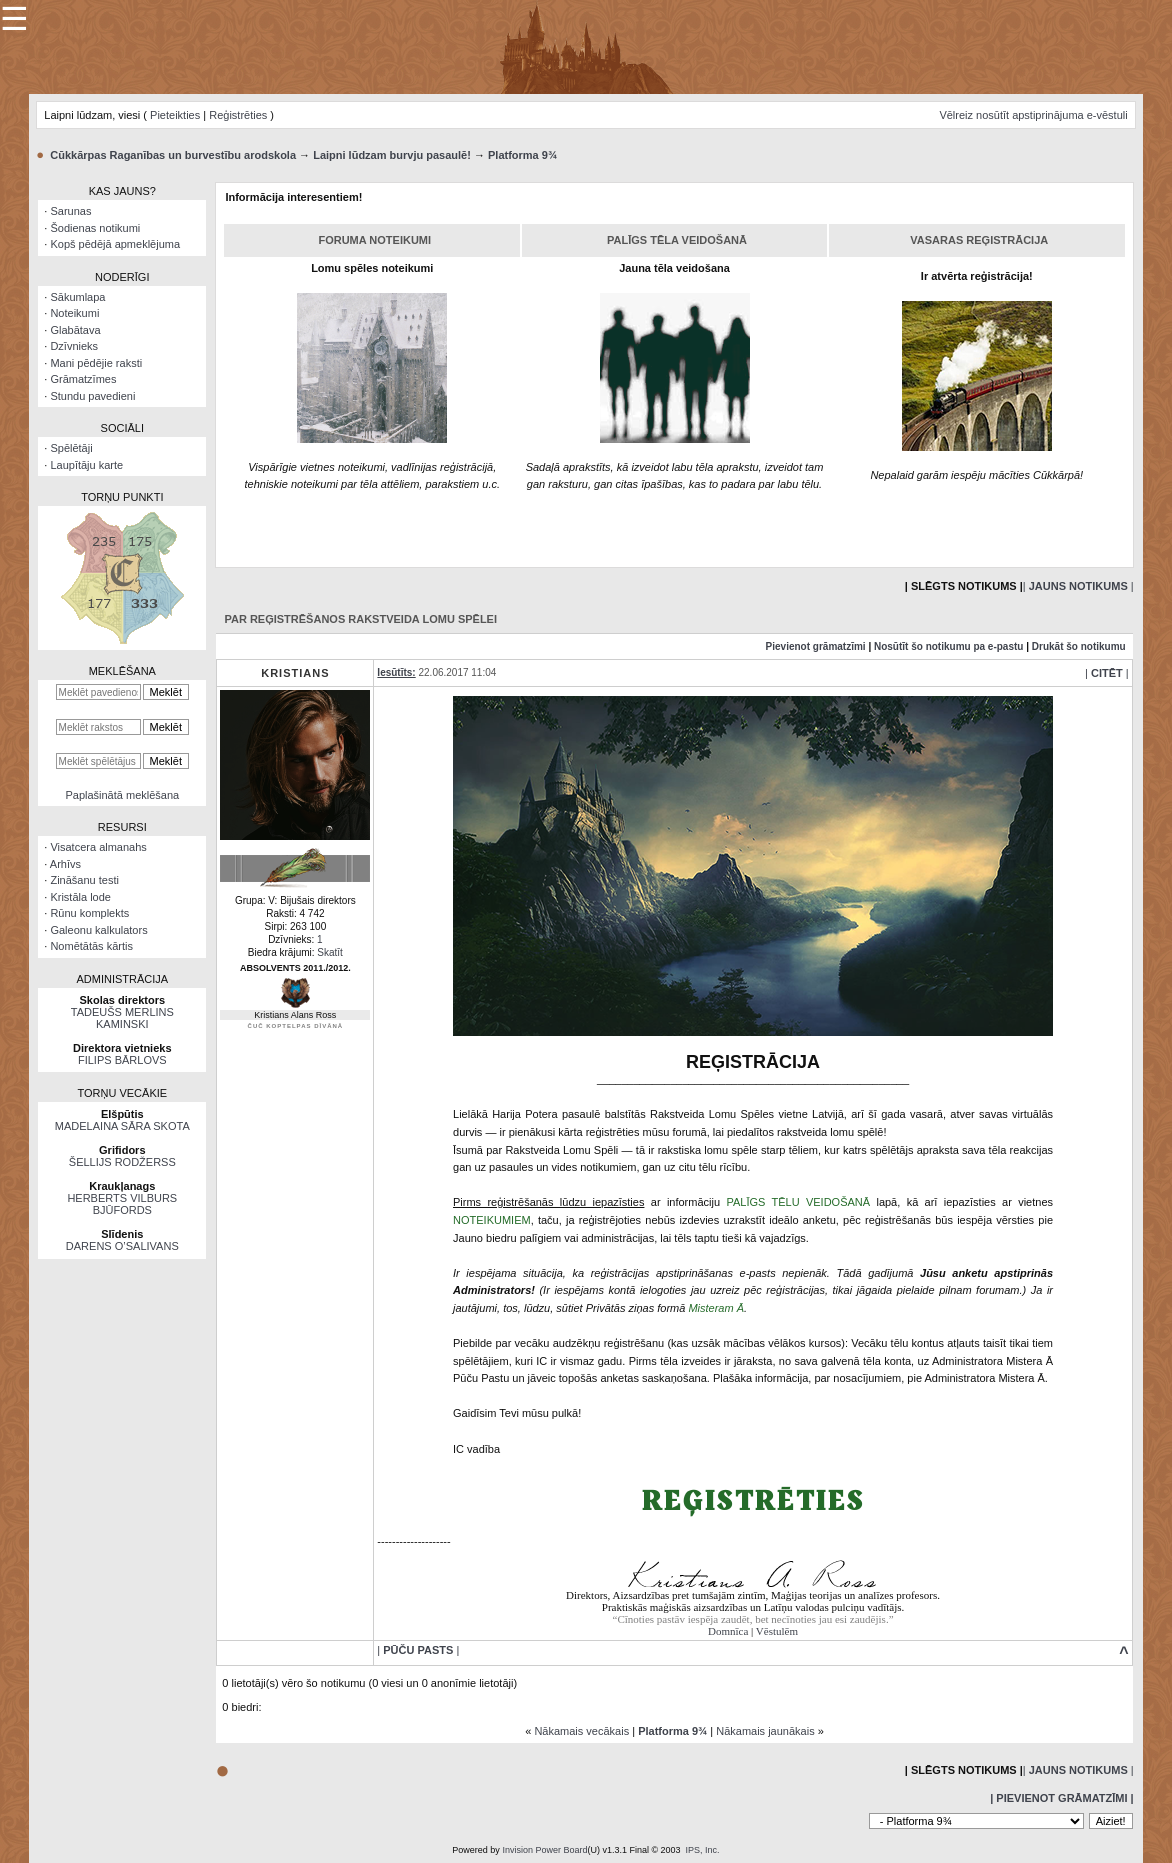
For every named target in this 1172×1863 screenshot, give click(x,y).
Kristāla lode (80, 897)
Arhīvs (65, 864)
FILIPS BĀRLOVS (122, 1060)
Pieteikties (175, 115)
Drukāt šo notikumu (1079, 646)
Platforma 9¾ (522, 155)
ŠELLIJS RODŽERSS (122, 1162)
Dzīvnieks (74, 346)
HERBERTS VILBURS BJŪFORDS (122, 1204)
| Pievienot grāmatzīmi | (1061, 1798)
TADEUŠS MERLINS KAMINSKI (122, 1018)
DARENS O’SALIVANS (122, 1246)
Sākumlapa (77, 297)
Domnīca (728, 1631)
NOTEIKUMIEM (492, 1220)
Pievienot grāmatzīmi (816, 646)
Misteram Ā (716, 1308)
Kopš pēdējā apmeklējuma (115, 244)
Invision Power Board (544, 1850)
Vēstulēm (777, 1631)
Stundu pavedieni (92, 396)
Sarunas (70, 211)
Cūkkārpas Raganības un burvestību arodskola (173, 155)
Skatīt (330, 952)
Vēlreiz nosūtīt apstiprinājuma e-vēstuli (1033, 115)
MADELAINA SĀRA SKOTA (122, 1126)
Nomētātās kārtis (91, 946)
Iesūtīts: (396, 672)
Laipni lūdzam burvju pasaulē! (392, 155)
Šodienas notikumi (95, 228)
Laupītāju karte (86, 465)
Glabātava (75, 330)
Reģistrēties (238, 115)
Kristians (295, 673)
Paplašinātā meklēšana (122, 795)
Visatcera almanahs (98, 847)
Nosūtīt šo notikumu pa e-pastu (948, 646)
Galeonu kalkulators (98, 930)
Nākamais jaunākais (765, 1731)
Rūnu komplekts (89, 913)
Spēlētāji (71, 448)
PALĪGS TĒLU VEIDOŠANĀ (798, 1202)
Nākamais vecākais (581, 1731)
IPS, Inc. (703, 1850)
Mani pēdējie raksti (96, 363)
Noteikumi (74, 313)
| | (1078, 586)
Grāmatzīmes (83, 379)
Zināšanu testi (84, 880)
